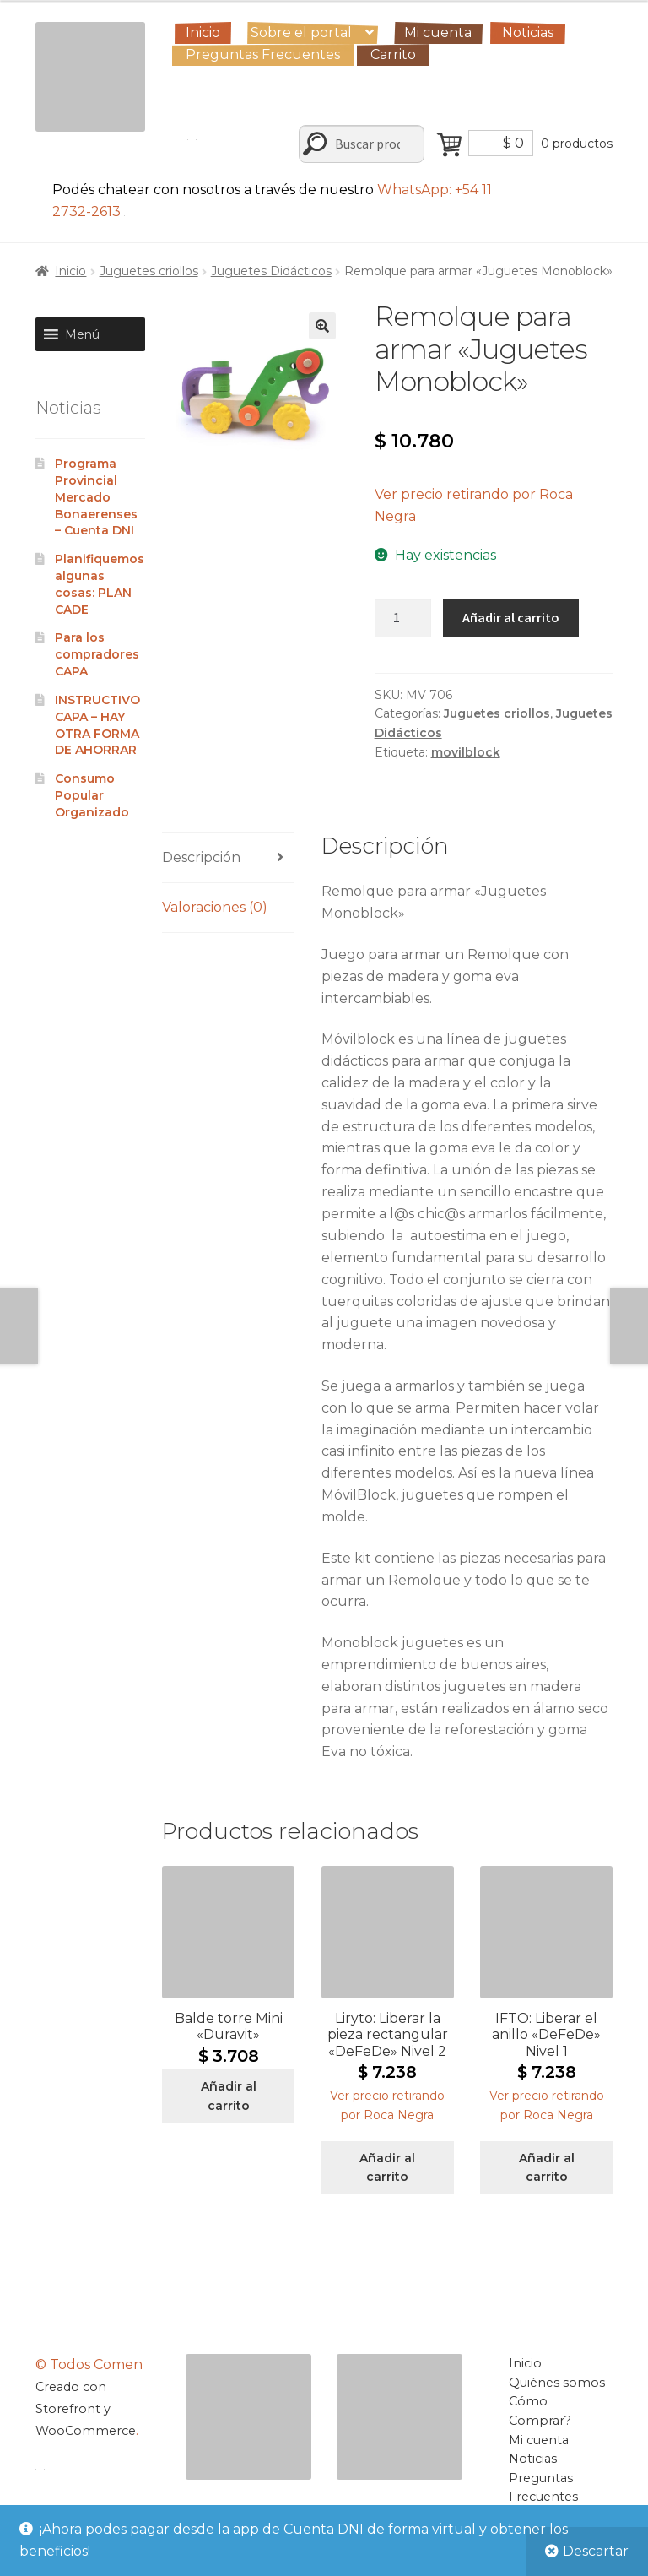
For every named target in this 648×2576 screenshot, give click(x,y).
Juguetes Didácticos (271, 271)
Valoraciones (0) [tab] (214, 907)
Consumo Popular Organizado (92, 795)
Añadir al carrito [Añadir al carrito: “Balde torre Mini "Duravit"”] (228, 2096)
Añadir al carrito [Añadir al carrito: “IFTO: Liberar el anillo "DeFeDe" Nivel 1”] (547, 2167)
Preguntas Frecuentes (263, 54)
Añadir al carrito (510, 617)
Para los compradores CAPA (99, 654)
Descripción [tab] (201, 857)
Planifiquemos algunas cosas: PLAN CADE (99, 583)
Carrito (393, 54)
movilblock (465, 752)
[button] (322, 325)
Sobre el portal (301, 32)
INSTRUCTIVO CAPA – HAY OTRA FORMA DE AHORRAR (97, 724)
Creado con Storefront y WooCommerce (85, 2408)
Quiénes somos (557, 2382)
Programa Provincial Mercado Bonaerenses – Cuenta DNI (96, 497)
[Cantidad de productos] (403, 618)
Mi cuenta (438, 32)
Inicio (203, 32)
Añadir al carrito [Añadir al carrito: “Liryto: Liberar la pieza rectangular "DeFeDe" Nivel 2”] (387, 2167)
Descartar (596, 2551)
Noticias (528, 32)
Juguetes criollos (149, 271)
